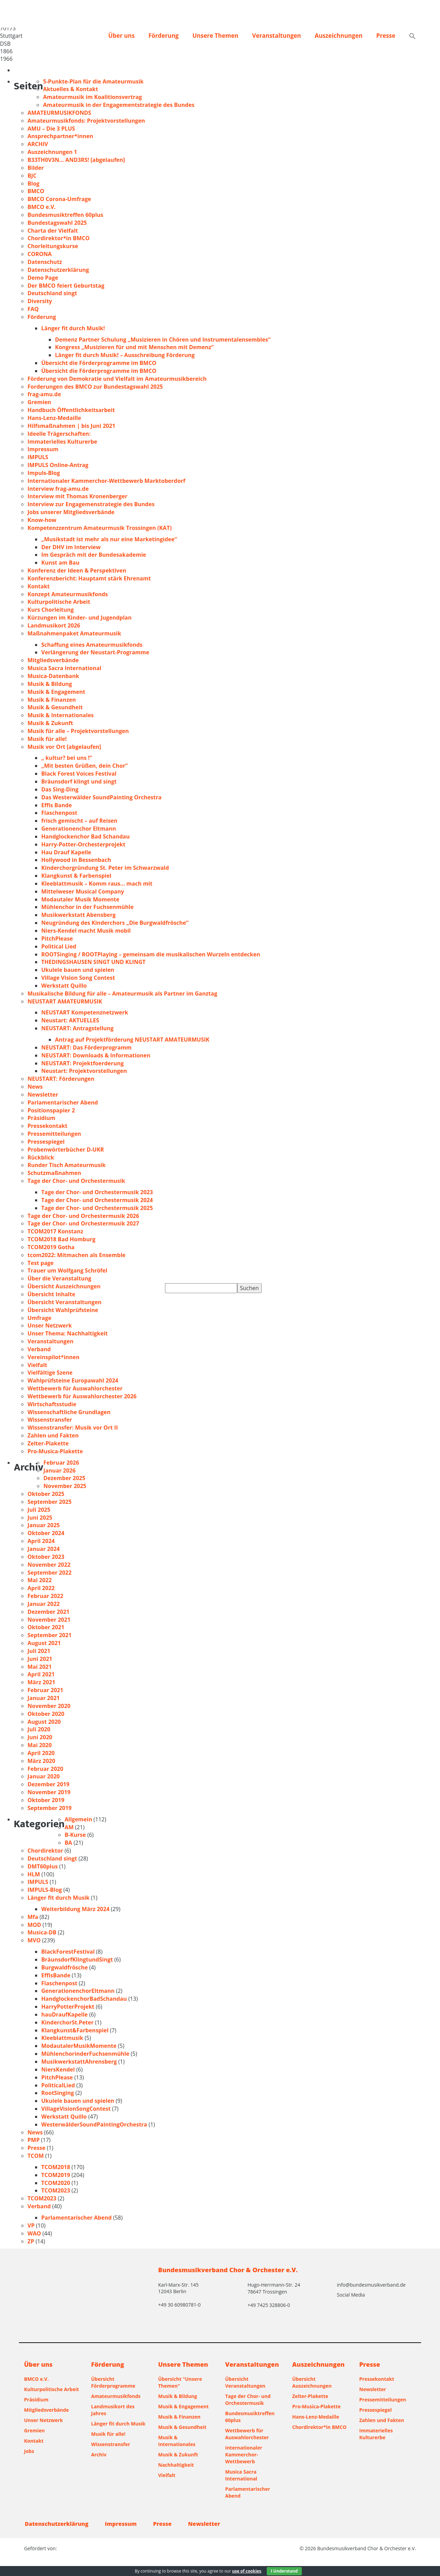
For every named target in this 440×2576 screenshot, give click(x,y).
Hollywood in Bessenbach (76, 860)
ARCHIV (38, 144)
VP (31, 2225)
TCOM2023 (55, 2190)
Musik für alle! (47, 739)
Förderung (163, 36)
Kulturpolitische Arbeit (59, 602)
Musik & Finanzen (52, 699)
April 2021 (41, 1674)
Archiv (99, 2454)
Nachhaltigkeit (176, 2465)
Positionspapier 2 (51, 1110)
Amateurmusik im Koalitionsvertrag (92, 97)
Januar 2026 (59, 1470)
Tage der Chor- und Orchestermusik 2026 (83, 1216)
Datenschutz (45, 262)
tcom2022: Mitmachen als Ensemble (76, 1255)
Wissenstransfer (50, 1419)
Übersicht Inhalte (51, 1294)
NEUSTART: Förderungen (61, 1078)
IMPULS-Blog (45, 1890)
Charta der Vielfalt (53, 230)
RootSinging (57, 2093)
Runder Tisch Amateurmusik (67, 1165)
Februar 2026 (61, 1462)
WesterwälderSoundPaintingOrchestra (94, 2124)
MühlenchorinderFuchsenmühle (85, 2053)
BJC (32, 175)
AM (69, 1827)
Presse (385, 36)
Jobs (29, 2451)
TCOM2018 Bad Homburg (62, 1239)
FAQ (33, 309)
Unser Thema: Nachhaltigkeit (68, 1333)
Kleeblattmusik (62, 2038)
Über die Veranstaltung (59, 1278)
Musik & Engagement (56, 692)
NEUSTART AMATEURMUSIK (65, 1001)
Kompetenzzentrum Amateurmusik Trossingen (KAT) (100, 528)
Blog (34, 183)
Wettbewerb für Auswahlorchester (75, 1388)
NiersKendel (58, 2069)
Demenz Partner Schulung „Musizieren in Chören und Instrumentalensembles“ (163, 339)
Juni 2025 (40, 1517)
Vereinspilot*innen (53, 1357)
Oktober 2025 (46, 1494)
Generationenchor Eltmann (78, 828)
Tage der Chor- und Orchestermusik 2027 (83, 1223)
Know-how (42, 520)
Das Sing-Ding (59, 789)
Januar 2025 (44, 1525)
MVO (34, 1940)
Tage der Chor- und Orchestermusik (76, 1181)
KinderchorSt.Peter (67, 2022)
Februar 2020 (45, 1769)
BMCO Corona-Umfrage (59, 199)
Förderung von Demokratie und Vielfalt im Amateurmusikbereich (117, 378)
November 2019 (49, 1792)
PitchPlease (57, 938)
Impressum (43, 449)
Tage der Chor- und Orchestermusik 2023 (97, 1192)
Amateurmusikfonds (116, 2396)
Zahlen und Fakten (53, 1435)
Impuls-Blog (44, 473)
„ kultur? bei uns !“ (66, 758)
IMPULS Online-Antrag (58, 465)
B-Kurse (75, 1835)
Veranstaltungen (276, 36)
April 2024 (41, 1541)
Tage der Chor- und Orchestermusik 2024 (97, 1200)
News (35, 1086)
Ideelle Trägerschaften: (59, 433)
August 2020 (44, 1721)
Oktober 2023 (46, 1557)
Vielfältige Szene (50, 1372)
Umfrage (39, 1318)
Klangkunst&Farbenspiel (75, 2030)
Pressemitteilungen (54, 1133)
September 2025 (50, 1502)
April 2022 (41, 1588)
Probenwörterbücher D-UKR (66, 1149)
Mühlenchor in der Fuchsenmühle (87, 907)
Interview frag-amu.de (58, 488)
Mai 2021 (40, 1666)
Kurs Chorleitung (51, 609)
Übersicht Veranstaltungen (64, 1302)
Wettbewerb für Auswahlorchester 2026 (82, 1396)
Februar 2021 (45, 1690)
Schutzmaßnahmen (54, 1173)
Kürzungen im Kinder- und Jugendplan (80, 617)
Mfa (33, 1917)
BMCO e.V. (42, 207)
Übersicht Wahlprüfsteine (63, 1310)
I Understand (284, 2571)
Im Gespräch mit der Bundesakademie (93, 554)
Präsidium (41, 1118)
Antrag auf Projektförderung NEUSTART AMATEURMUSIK (132, 1039)
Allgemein (78, 1819)
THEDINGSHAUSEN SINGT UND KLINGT (93, 962)
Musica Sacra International (64, 668)
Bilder (36, 167)
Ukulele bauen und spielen (77, 970)
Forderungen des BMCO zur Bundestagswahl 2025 (95, 386)
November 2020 (49, 1706)
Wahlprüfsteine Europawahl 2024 (73, 1380)
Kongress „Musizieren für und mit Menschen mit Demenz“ (134, 347)
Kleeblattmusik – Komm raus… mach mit (96, 883)
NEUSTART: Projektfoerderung (82, 1063)
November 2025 (64, 1486)
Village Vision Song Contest (78, 977)
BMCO (36, 191)
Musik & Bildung (50, 684)
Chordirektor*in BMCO (59, 238)
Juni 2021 (40, 1659)
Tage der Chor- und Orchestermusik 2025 (97, 1208)
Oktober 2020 (46, 1714)
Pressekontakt (47, 1126)
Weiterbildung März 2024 (75, 1909)
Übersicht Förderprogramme (113, 2382)
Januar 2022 (44, 1604)
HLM (34, 1874)
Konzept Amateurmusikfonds (68, 594)
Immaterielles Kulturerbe (62, 441)
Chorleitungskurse (53, 246)
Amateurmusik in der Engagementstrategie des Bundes (118, 105)
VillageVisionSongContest (76, 2108)
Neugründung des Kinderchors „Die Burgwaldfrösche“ (114, 922)
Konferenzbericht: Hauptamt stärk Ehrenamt (89, 578)
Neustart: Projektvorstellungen (84, 1071)
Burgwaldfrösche (64, 1967)
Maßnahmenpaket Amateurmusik (74, 633)
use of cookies (246, 2571)
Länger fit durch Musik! (73, 328)
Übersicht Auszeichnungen (64, 1286)
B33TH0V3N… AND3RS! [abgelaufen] (76, 160)
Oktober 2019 (46, 1800)
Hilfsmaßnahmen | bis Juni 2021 (71, 426)
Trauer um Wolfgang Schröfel (67, 1270)
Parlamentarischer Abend (63, 1102)
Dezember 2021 (48, 1611)
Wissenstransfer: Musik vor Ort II (73, 1427)
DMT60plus (43, 1866)
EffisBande (55, 1975)
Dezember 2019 (48, 1784)
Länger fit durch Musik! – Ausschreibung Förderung (125, 355)
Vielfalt (37, 1365)
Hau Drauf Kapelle (66, 852)
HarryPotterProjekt (68, 2006)
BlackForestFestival (68, 1951)
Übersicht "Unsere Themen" (180, 2382)
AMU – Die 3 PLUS (51, 128)
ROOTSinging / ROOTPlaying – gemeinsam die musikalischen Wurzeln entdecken (151, 954)
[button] (412, 37)
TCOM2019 (55, 2175)
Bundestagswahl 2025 (57, 222)
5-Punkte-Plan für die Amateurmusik (93, 81)
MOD (34, 1925)
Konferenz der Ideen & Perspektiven (77, 570)
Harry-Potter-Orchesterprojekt (83, 844)
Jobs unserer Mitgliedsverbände (71, 512)
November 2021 (49, 1619)
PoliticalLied (58, 2085)
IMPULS (38, 457)
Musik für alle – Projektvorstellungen (78, 731)
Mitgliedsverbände (53, 660)
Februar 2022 (45, 1596)
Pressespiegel (46, 1141)
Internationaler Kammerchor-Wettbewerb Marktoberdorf (106, 481)
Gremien (39, 402)
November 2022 (49, 1564)
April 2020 (41, 1753)
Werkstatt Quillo (64, 985)
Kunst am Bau (60, 562)
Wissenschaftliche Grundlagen (69, 1412)
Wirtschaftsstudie (52, 1404)
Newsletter (43, 1094)
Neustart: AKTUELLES (70, 1020)
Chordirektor (45, 1850)
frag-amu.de (44, 394)
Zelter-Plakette (48, 1443)
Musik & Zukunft (50, 723)
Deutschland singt (52, 293)
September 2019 (50, 1808)
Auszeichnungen (338, 36)
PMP (34, 2140)
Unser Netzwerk (50, 1325)
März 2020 (41, 1761)
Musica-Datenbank (53, 676)
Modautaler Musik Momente (80, 899)
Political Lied (58, 946)
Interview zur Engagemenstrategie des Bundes (91, 504)
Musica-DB (42, 1932)
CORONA (40, 254)
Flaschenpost (59, 813)
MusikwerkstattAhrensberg (79, 2061)
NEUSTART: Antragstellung (77, 1028)
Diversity (40, 301)
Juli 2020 (39, 1729)
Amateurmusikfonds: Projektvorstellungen (86, 120)
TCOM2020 (55, 2183)
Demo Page (43, 277)
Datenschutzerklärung (58, 270)
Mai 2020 (40, 1745)
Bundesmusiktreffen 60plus (65, 215)
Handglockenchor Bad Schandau (85, 836)
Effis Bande (56, 805)
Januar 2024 (44, 1549)
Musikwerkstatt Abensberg (78, 915)
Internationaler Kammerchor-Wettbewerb (243, 2454)
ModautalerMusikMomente (79, 2046)
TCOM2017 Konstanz (55, 1231)
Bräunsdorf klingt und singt (79, 781)
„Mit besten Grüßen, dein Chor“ (84, 765)
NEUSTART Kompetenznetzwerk (84, 1012)
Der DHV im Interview (71, 547)
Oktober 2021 (46, 1627)
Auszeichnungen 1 (52, 152)
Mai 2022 (40, 1580)
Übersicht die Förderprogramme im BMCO (98, 363)
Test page (41, 1263)
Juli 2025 (39, 1509)
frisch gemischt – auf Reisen (79, 820)
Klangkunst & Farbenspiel (76, 875)
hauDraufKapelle (64, 2014)
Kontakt (39, 586)
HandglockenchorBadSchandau (84, 1998)
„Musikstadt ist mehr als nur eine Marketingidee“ (109, 539)
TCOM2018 (55, 2167)
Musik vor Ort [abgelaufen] (64, 747)
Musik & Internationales (61, 715)
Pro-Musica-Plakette (55, 1451)
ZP (31, 2241)
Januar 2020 (44, 1776)
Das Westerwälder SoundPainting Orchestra (101, 797)
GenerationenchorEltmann (77, 1991)
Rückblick (41, 1157)
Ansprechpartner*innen (60, 136)
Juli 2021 (39, 1651)
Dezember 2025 (64, 1478)
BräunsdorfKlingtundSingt (77, 1959)
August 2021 (44, 1643)
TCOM (36, 2155)
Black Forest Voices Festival (79, 773)
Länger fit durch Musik (58, 1897)
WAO (34, 2233)
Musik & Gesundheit (55, 707)
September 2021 (50, 1635)
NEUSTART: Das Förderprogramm (86, 1047)
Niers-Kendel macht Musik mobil (86, 930)
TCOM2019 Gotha (51, 1247)
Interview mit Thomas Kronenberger (78, 496)
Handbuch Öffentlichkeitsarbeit (71, 410)
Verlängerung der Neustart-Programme (95, 652)
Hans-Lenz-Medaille (54, 418)
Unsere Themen (215, 36)
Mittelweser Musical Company (82, 891)
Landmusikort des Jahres (112, 2410)
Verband (39, 1349)
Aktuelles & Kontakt (70, 89)
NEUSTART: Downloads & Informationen (95, 1055)
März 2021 (41, 1682)
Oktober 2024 (46, 1533)
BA (68, 1842)
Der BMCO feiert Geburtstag (66, 285)
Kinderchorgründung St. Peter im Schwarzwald (105, 867)
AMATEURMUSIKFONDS (59, 112)
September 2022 (50, 1572)
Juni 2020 (40, 1737)
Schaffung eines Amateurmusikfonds (92, 644)
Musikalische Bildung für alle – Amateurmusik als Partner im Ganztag (122, 993)
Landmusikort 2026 (54, 625)
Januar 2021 (44, 1698)
